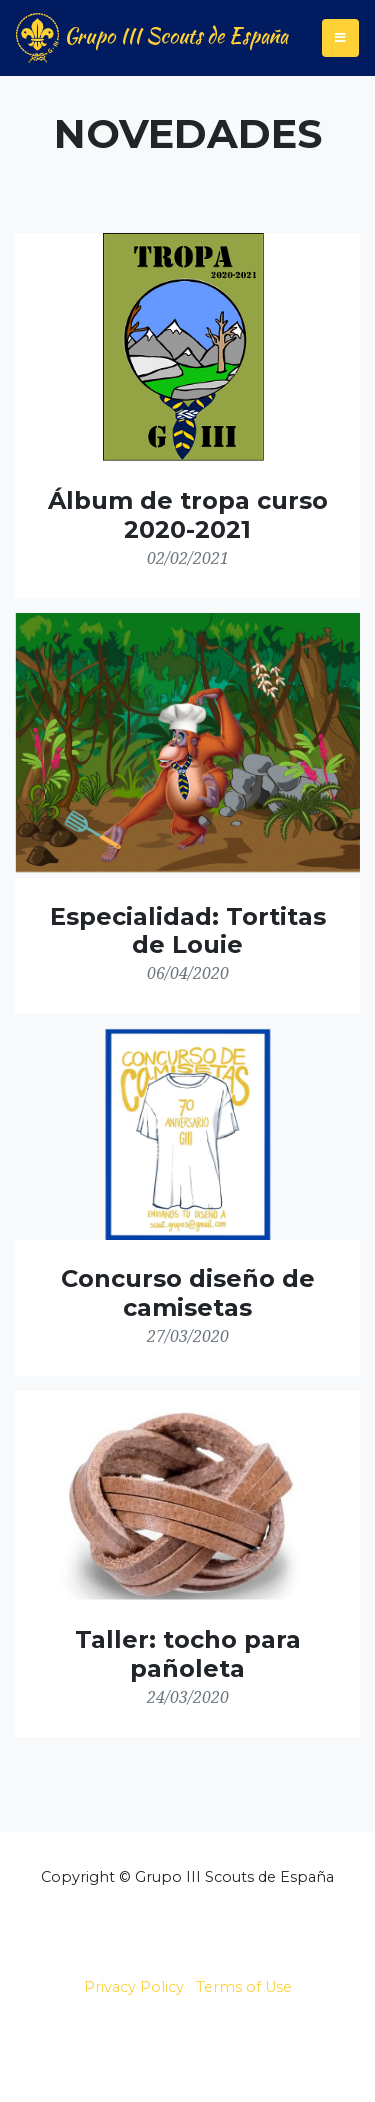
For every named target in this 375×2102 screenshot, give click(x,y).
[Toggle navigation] (340, 38)
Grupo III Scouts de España (152, 38)
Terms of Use (244, 1987)
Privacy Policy (134, 1987)
